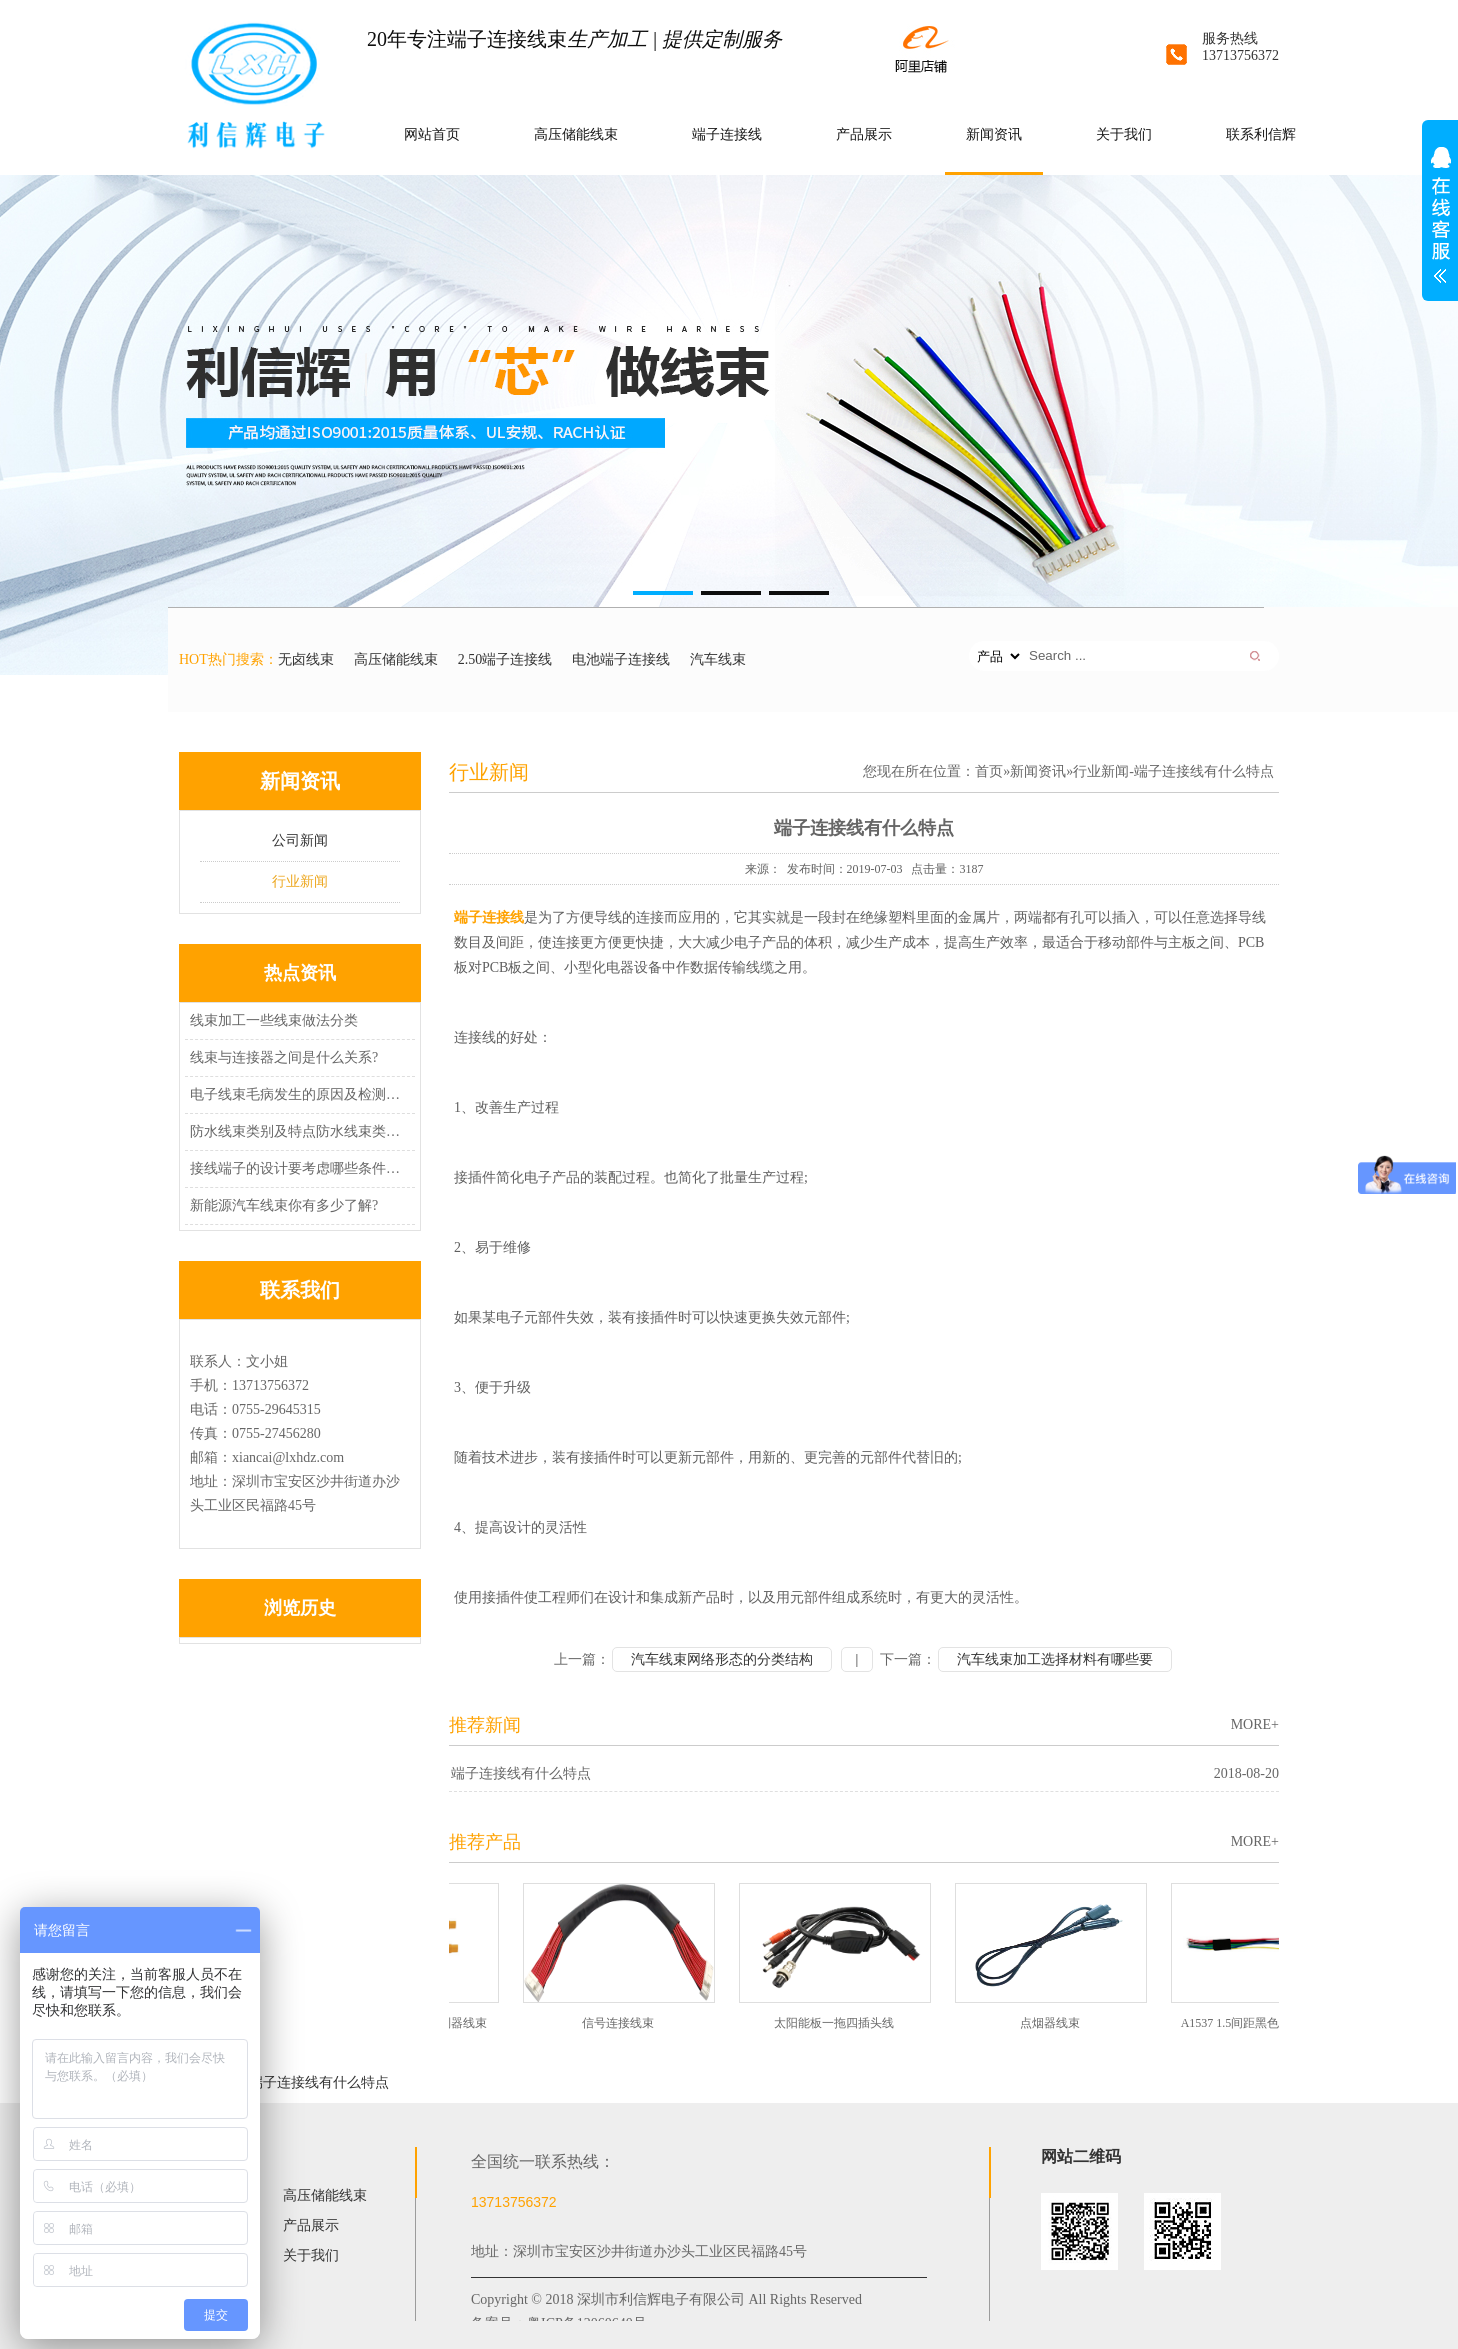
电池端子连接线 (621, 659)
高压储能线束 (576, 134)
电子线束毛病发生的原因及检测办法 (297, 1094)
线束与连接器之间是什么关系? (284, 1057)
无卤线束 (306, 659)
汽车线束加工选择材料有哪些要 (1055, 1659)
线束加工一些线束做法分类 (274, 1020)
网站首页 (432, 134)
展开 (1440, 226)
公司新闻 (300, 840)
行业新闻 (300, 881)
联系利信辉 (1261, 134)
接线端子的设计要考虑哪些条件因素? (297, 1168)
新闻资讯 (994, 134)
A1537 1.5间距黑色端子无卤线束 (1270, 2023)
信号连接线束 (622, 2023)
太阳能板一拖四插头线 (838, 2023)
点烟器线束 (1054, 2023)
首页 (989, 771)
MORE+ (1255, 1724)
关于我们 (1124, 134)
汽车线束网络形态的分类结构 (722, 1659)
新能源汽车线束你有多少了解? (284, 1205)
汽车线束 (718, 659)
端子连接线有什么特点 (521, 1773)
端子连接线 (727, 134)
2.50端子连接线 (505, 659)
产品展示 (864, 134)
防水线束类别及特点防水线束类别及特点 (297, 1131)
